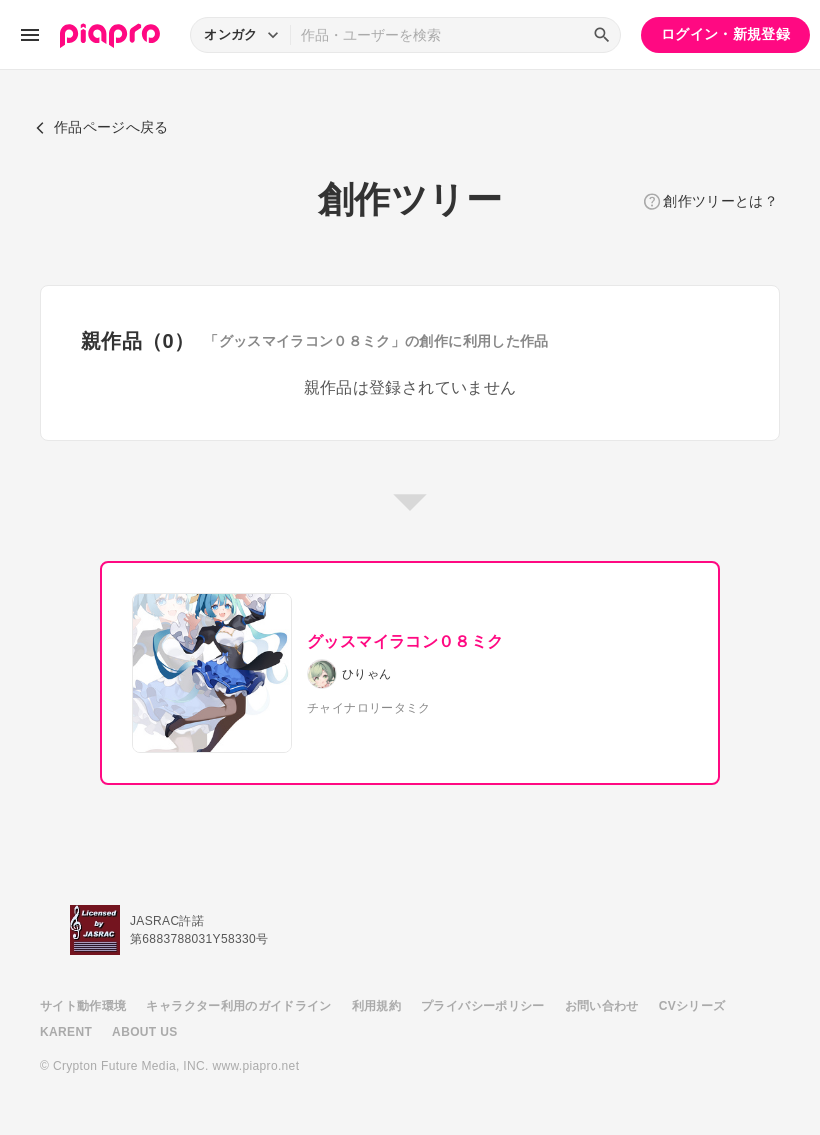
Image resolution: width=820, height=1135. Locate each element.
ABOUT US (144, 1032)
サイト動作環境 (83, 1006)
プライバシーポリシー (483, 1006)
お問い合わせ (602, 1006)
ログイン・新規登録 (725, 34)
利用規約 (376, 1006)
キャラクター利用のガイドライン (238, 1006)
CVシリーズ (692, 1006)
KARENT (66, 1032)
